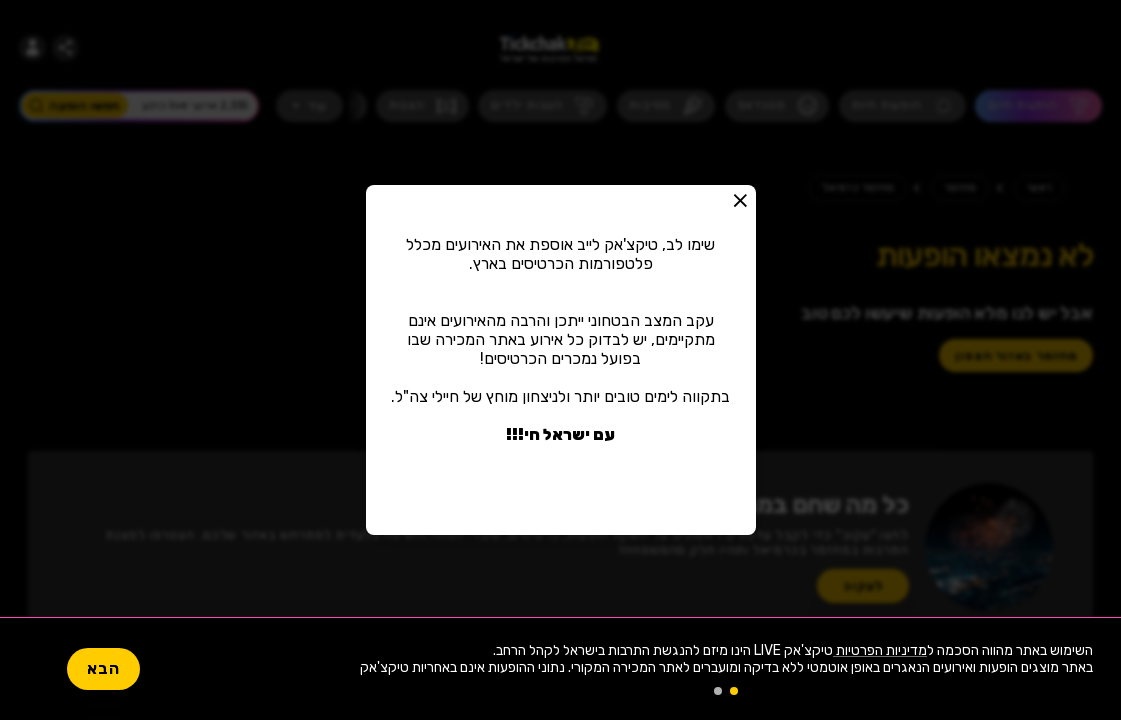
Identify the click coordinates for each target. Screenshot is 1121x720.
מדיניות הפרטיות (880, 650)
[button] (741, 200)
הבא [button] (103, 668)
